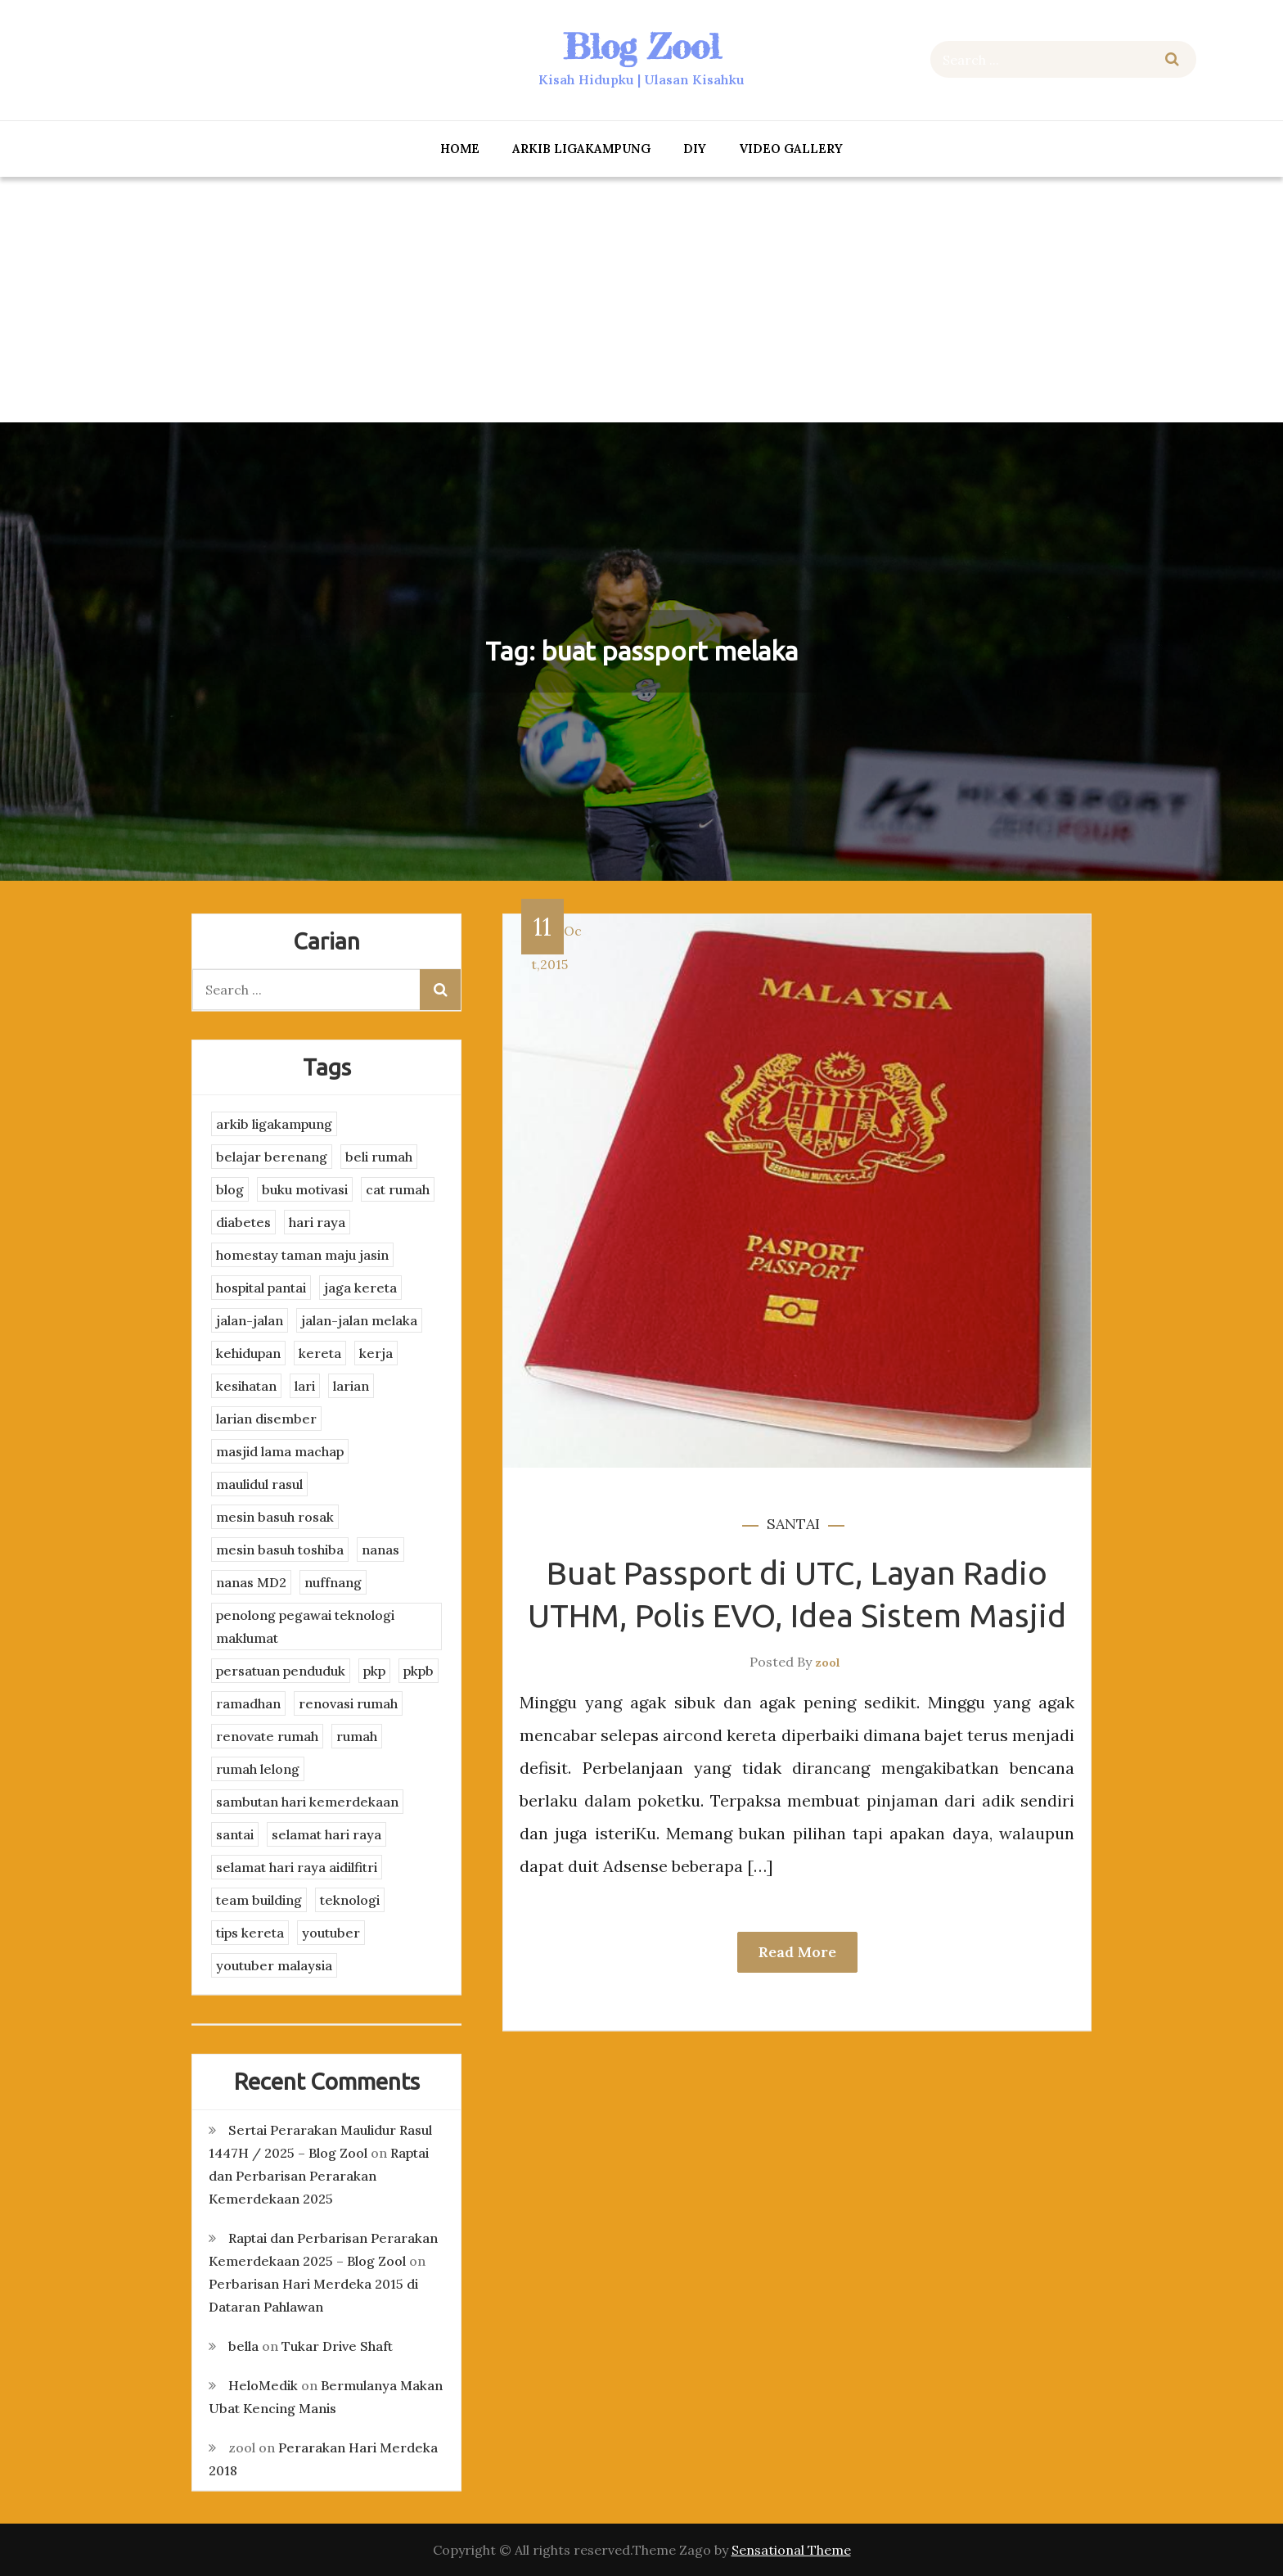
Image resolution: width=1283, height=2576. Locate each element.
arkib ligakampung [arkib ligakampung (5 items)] (274, 1124)
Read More (797, 1951)
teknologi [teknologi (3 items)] (350, 1900)
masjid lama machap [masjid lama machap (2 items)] (280, 1451)
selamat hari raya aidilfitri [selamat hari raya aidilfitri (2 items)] (296, 1867)
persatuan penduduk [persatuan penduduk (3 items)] (280, 1670)
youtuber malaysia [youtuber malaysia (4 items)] (274, 1965)
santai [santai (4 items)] (235, 1834)
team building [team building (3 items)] (259, 1900)
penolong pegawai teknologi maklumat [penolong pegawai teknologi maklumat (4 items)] (305, 1626)
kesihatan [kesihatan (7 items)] (246, 1386)
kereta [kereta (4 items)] (320, 1353)
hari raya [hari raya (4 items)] (317, 1222)
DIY (694, 148)
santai (793, 1523)
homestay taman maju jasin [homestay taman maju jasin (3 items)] (302, 1255)
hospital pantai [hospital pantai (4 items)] (261, 1287)
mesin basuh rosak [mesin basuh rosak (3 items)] (275, 1517)
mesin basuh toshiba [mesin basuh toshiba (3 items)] (280, 1549)
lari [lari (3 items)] (305, 1386)
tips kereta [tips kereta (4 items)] (250, 1932)
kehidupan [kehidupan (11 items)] (248, 1353)
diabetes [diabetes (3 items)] (243, 1222)
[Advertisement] (641, 299)
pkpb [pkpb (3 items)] (418, 1670)
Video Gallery (791, 148)
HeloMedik (263, 2385)
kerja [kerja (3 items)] (376, 1353)
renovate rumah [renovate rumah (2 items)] (267, 1736)
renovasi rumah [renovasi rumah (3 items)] (348, 1703)
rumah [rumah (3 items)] (356, 1736)
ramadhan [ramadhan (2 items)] (248, 1703)
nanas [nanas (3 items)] (380, 1549)
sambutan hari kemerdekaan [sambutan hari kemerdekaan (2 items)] (307, 1801)
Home (459, 148)
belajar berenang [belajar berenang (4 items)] (271, 1156)
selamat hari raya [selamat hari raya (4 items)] (326, 1834)
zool (827, 1662)
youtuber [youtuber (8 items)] (331, 1932)
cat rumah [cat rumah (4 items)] (398, 1189)
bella (243, 2346)
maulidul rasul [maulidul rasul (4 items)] (259, 1484)
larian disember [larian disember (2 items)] (266, 1418)
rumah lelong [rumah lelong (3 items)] (257, 1769)
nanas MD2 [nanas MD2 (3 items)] (251, 1582)
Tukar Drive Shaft (337, 2346)
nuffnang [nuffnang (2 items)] (333, 1582)
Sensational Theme (791, 2550)
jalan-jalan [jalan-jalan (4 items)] (249, 1320)
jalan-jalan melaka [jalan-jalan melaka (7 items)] (359, 1320)
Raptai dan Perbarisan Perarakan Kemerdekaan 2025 (319, 2176)
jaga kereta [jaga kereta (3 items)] (360, 1287)
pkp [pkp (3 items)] (374, 1670)
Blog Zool (641, 46)
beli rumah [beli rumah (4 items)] (378, 1156)
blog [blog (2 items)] (230, 1189)
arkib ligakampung (581, 148)
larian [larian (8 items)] (351, 1386)
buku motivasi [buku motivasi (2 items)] (305, 1189)
